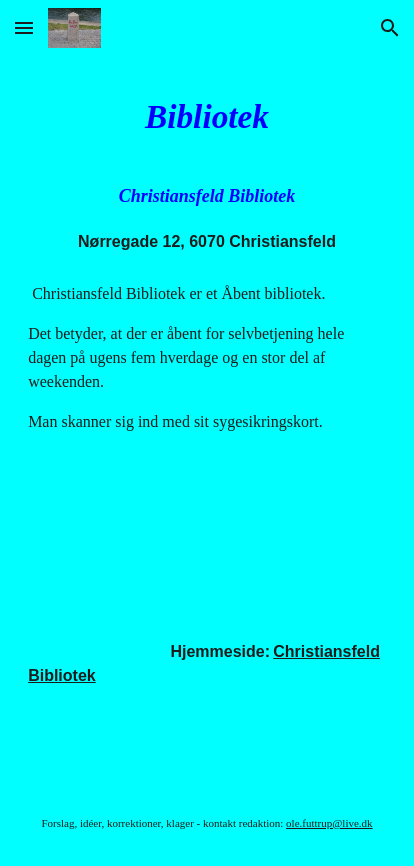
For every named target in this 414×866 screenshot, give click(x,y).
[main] (207, 117)
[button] (24, 27)
